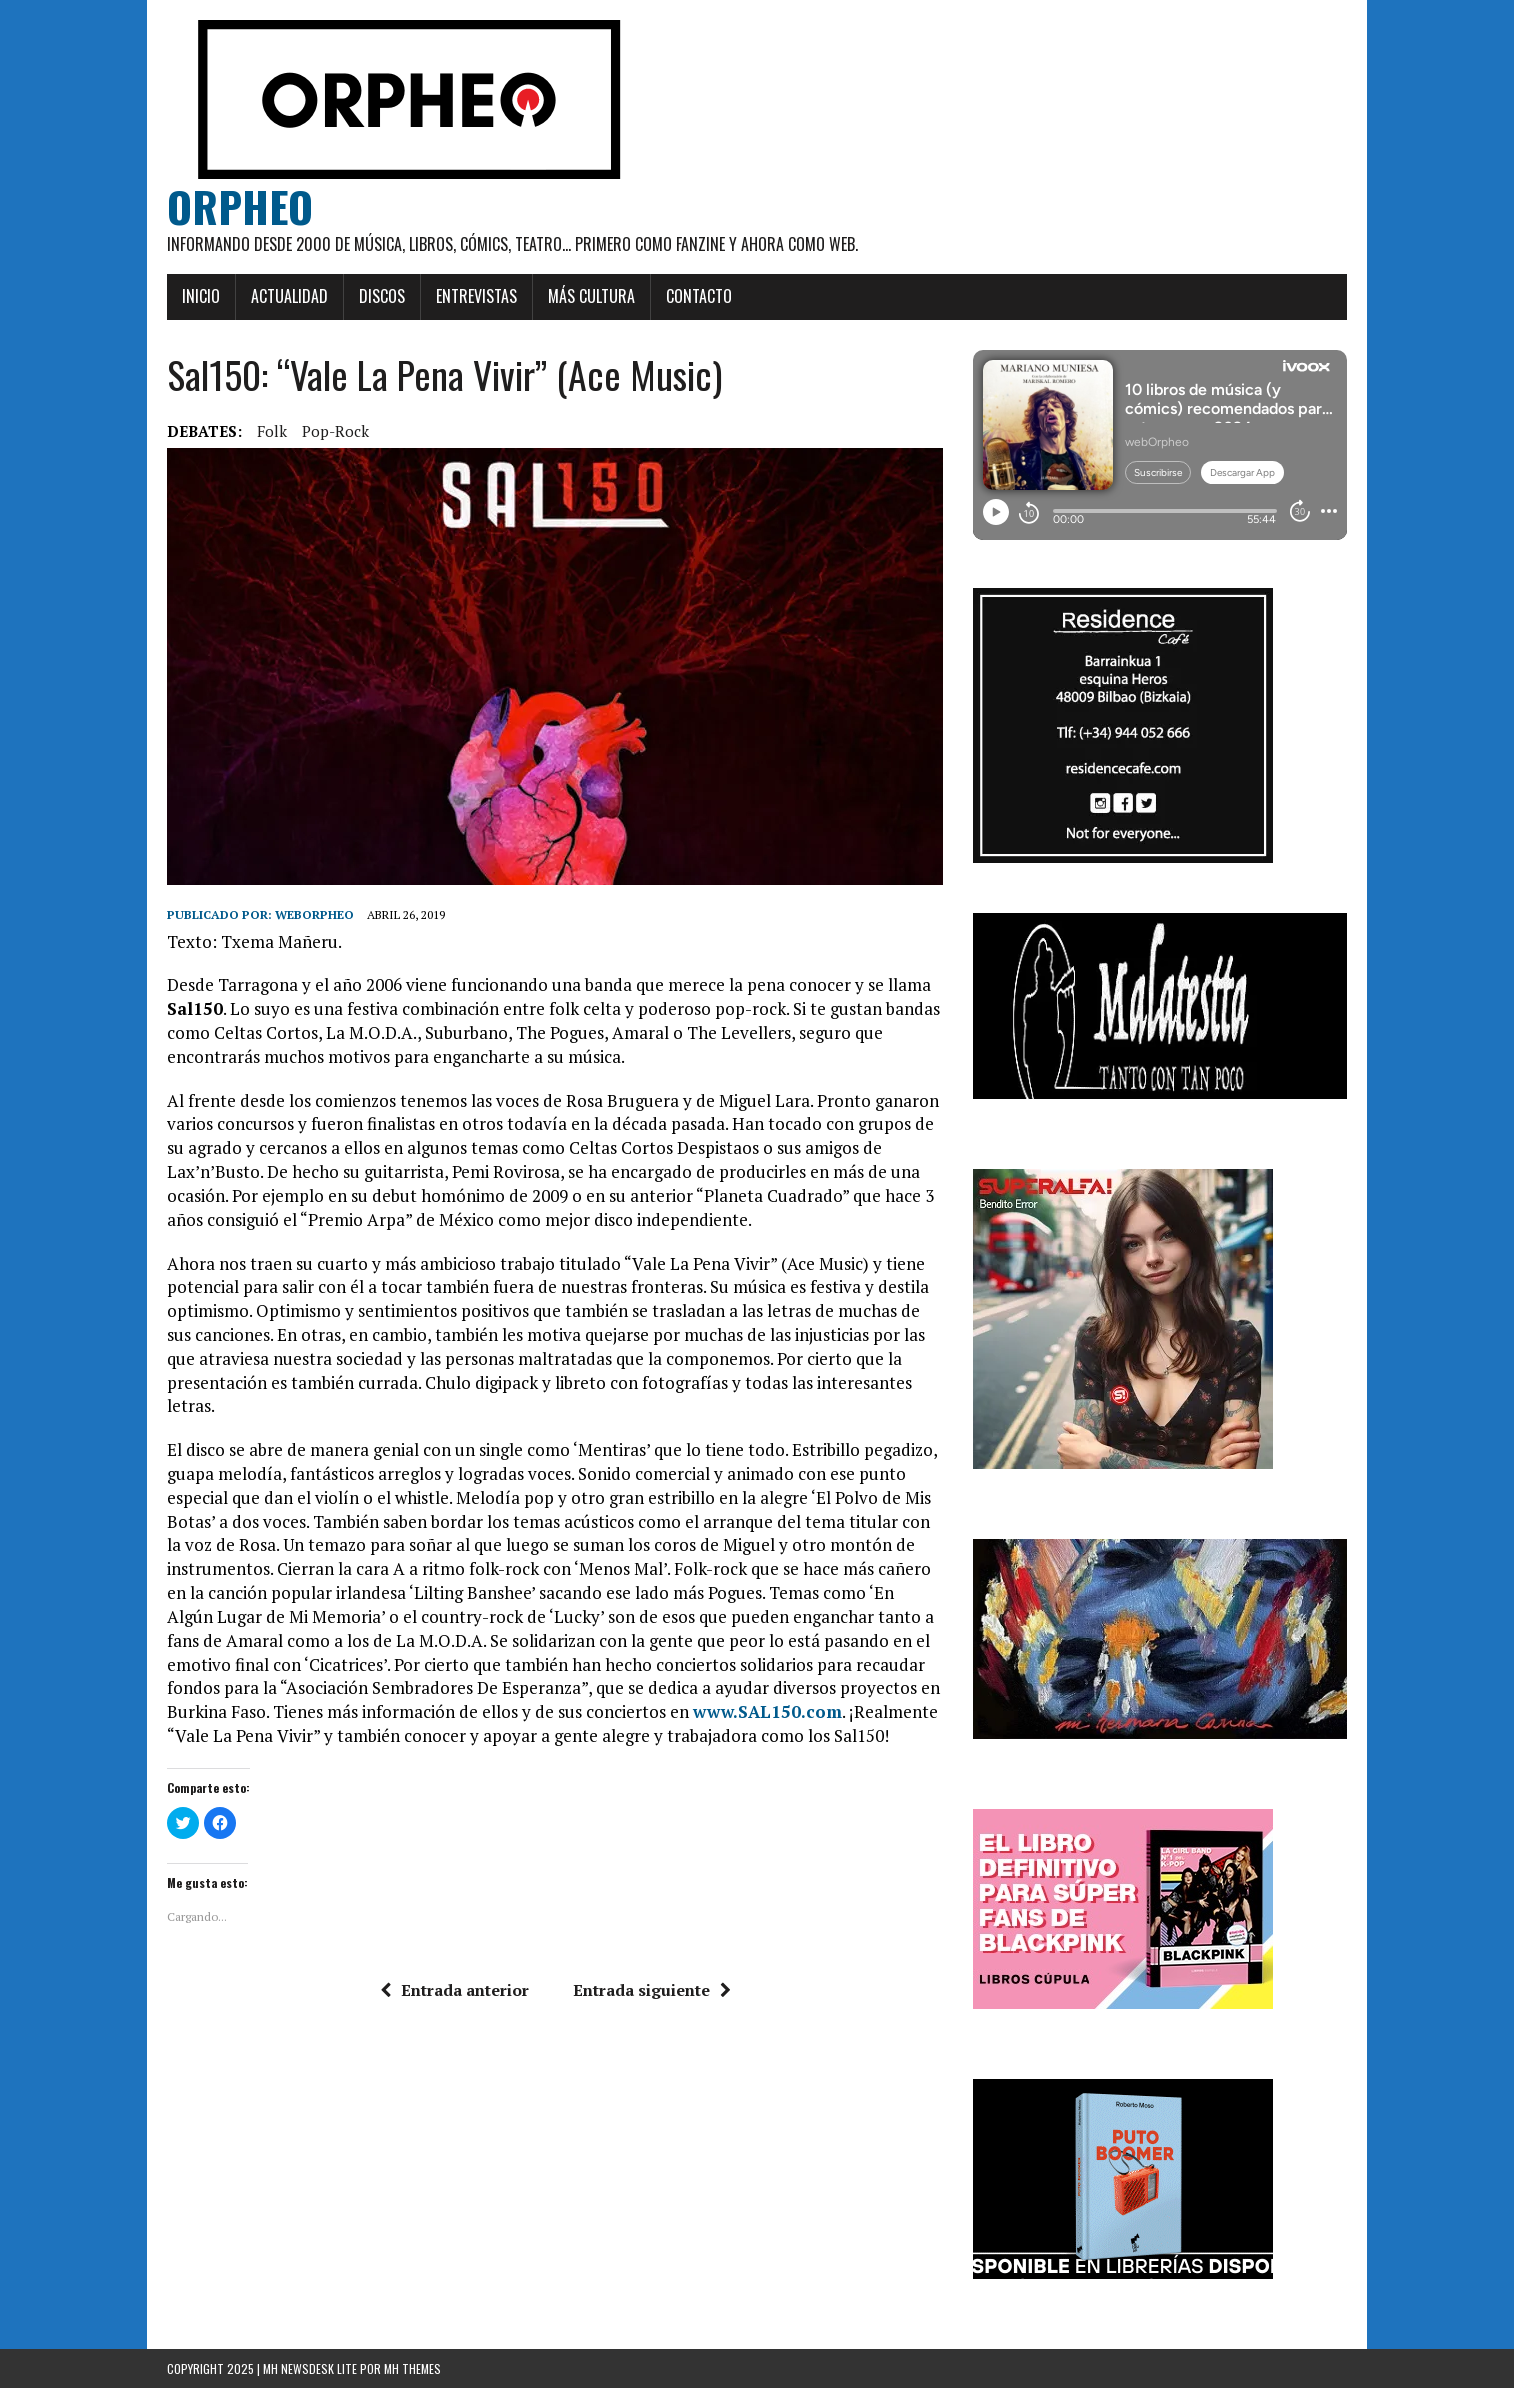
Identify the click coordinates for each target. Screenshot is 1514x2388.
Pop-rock (335, 431)
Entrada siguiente (652, 1990)
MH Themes (412, 2368)
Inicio (201, 296)
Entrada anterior (454, 1990)
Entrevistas (476, 296)
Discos (382, 296)
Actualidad (289, 296)
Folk (272, 431)
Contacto (699, 296)
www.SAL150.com (767, 1711)
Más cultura (591, 296)
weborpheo (314, 914)
